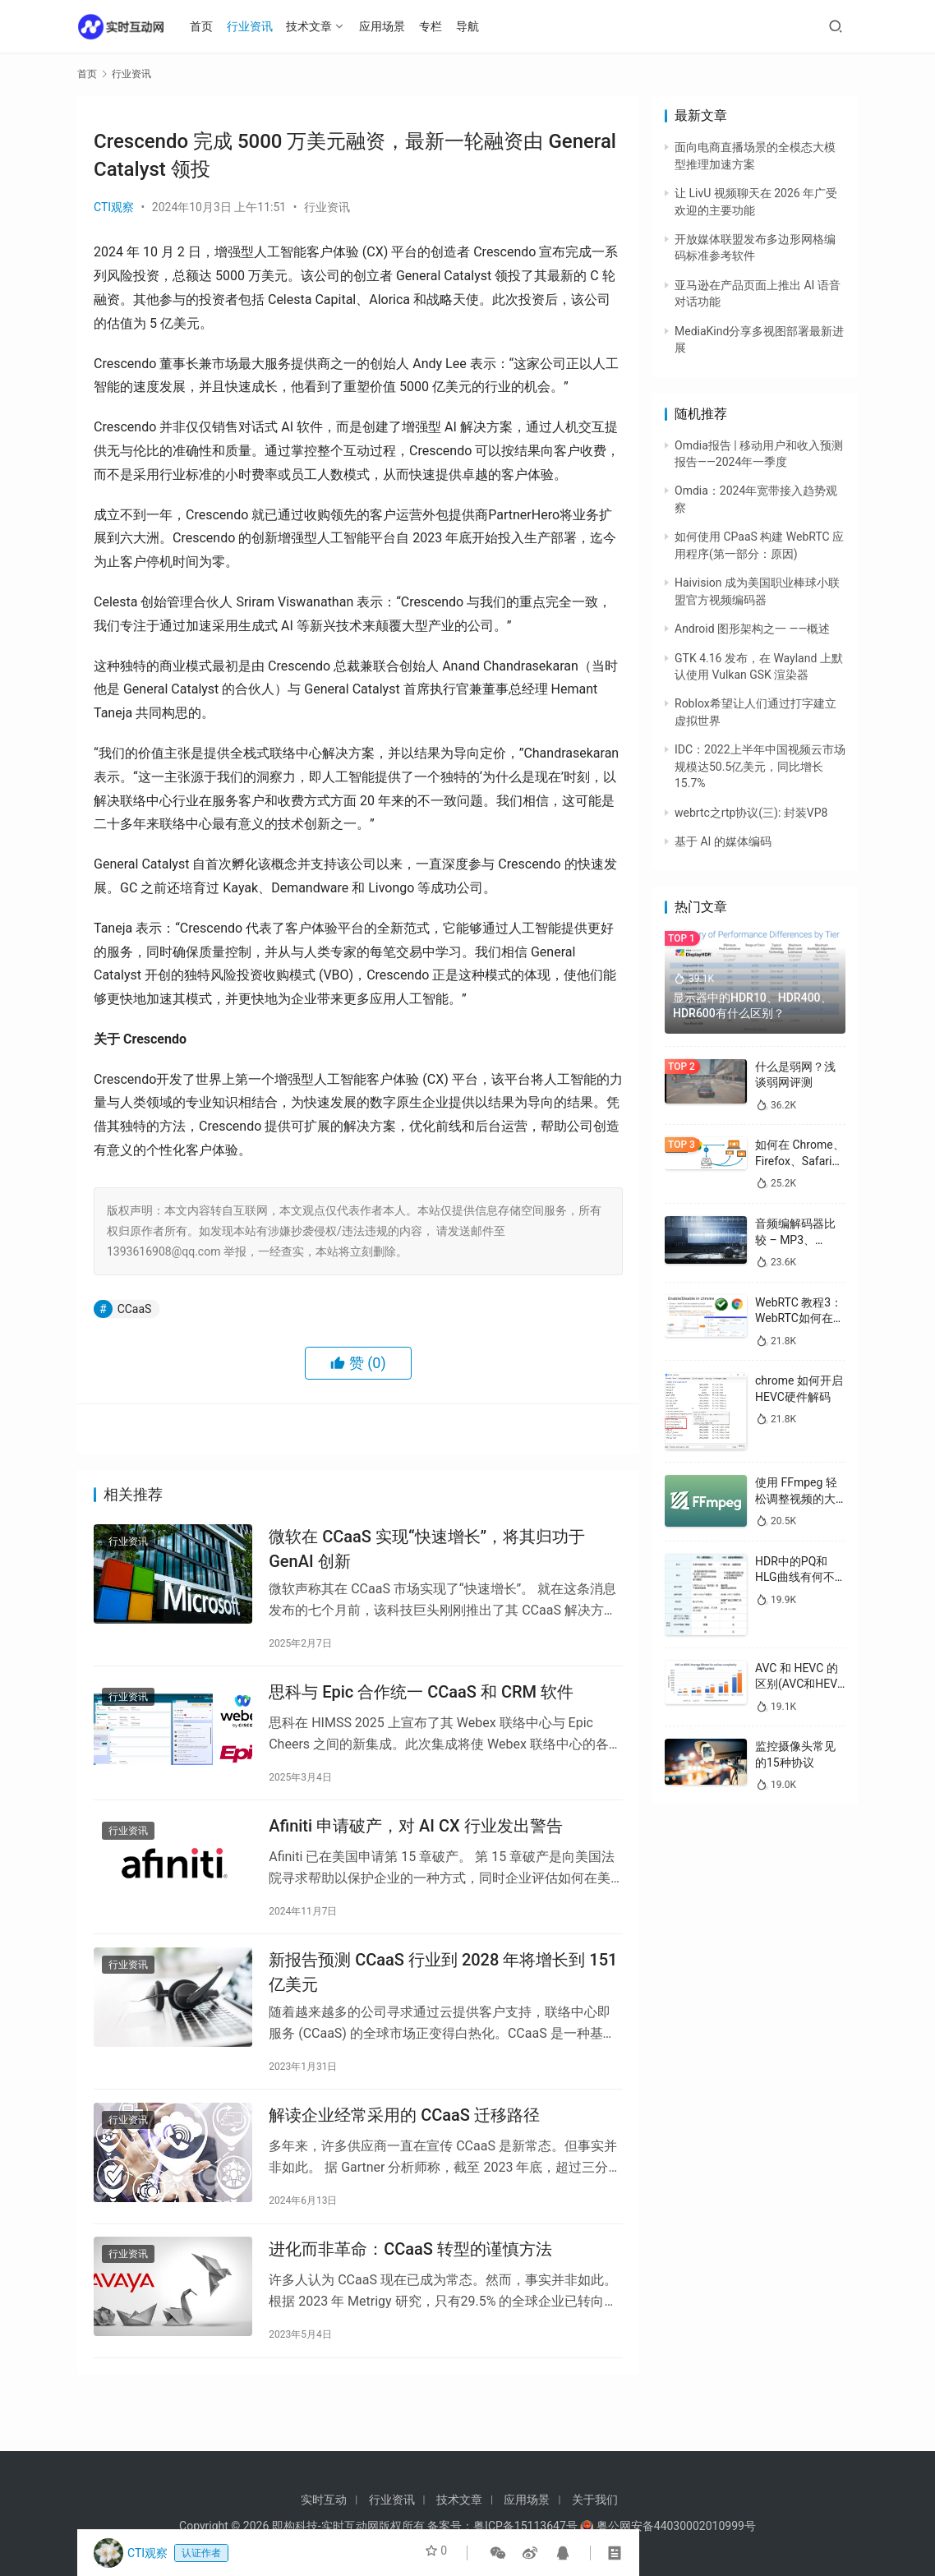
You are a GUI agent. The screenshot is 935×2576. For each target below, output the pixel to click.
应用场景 (392, 26)
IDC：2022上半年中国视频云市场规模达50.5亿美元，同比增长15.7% (760, 766)
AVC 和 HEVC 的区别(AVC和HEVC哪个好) (800, 1684)
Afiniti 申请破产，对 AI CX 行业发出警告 (415, 1844)
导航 (477, 26)
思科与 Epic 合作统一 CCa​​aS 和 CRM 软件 (421, 1702)
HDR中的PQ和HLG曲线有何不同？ (795, 1577)
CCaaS (134, 1309)
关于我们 (595, 2499)
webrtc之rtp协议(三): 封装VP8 (751, 812)
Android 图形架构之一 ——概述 (752, 628)
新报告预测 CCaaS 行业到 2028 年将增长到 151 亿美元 (443, 1997)
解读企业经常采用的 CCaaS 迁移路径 (404, 2148)
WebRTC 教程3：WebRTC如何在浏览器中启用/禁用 (800, 1318)
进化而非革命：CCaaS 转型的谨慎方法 (410, 2289)
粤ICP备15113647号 (525, 2525)
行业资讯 (260, 26)
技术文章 (320, 26)
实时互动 (324, 2499)
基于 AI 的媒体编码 (723, 841)
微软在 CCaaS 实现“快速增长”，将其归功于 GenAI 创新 (427, 1552)
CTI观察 (114, 207)
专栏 (440, 26)
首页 (211, 26)
